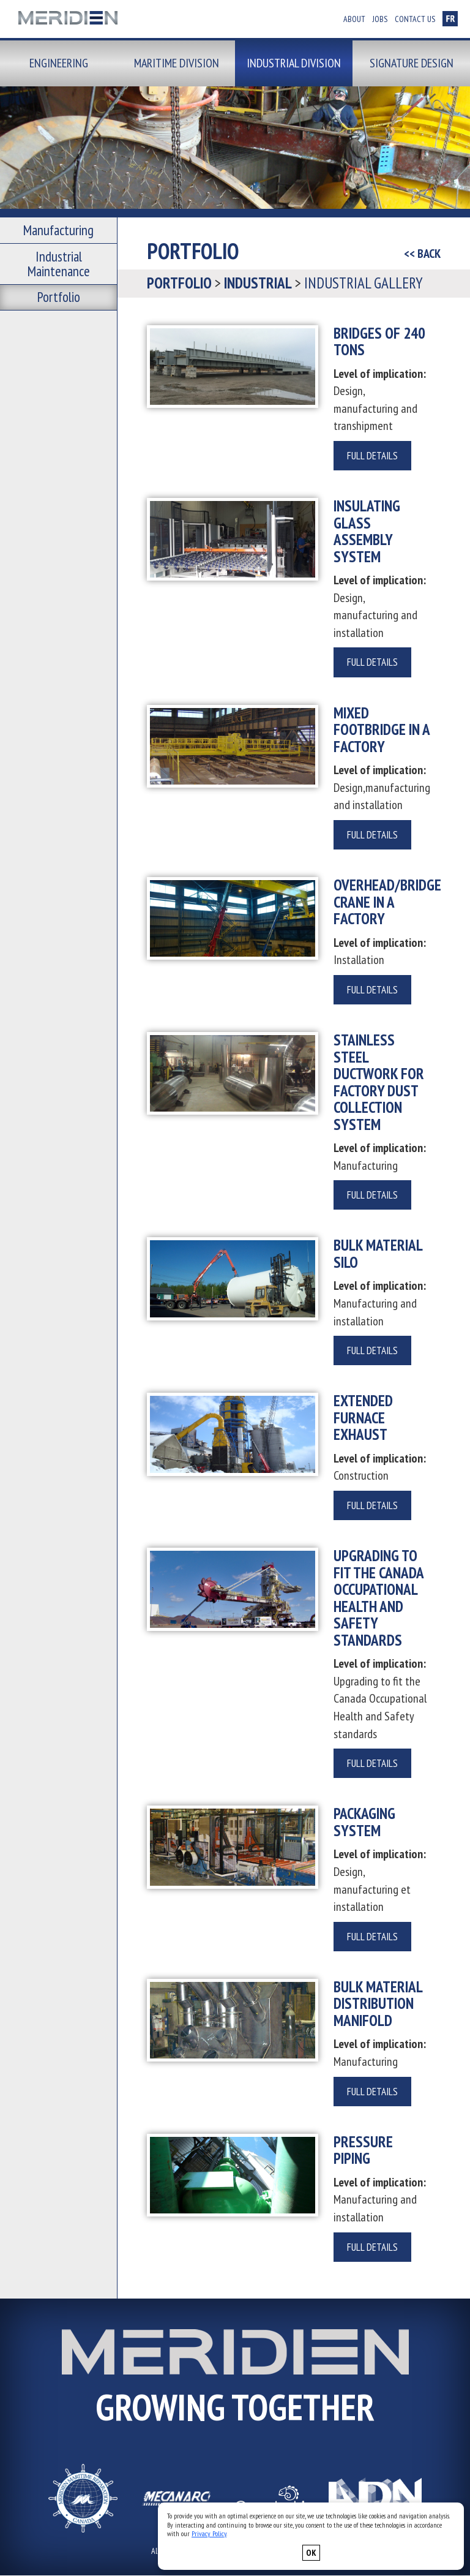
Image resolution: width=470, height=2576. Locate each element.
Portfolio (59, 267)
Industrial (258, 283)
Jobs (380, 18)
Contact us (415, 18)
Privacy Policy (209, 2533)
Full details (372, 455)
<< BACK (422, 254)
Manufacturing (58, 226)
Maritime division (176, 63)
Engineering (58, 63)
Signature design (411, 63)
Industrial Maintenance (58, 246)
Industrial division (294, 63)
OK (311, 2552)
